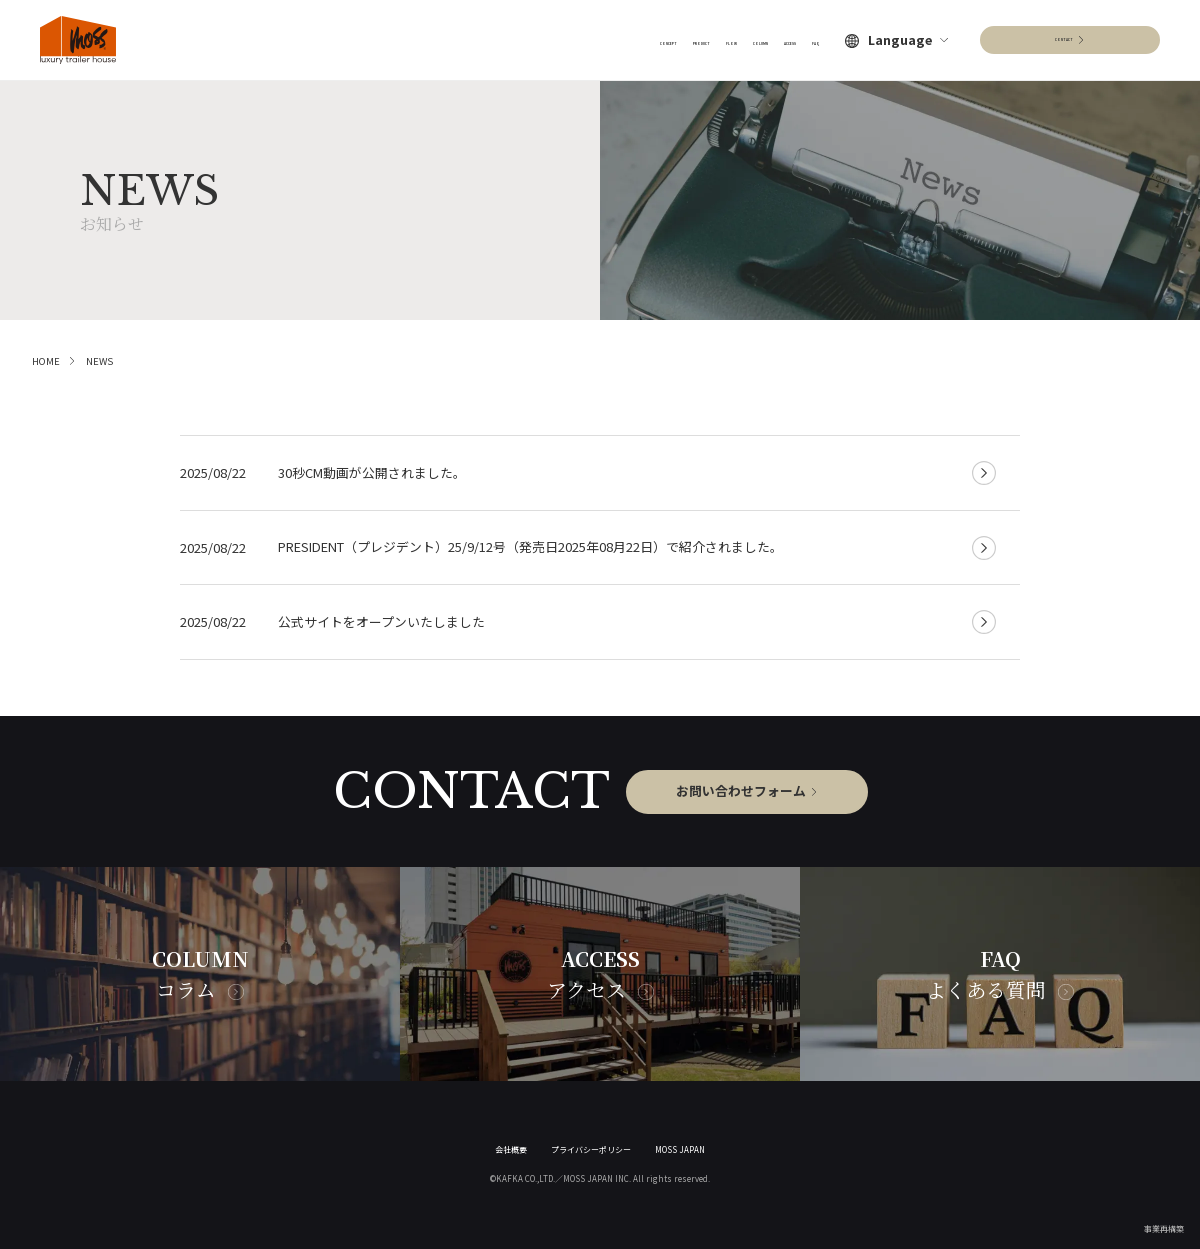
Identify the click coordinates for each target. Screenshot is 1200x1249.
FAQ (807, 39)
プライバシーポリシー (591, 1149)
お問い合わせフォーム (741, 790)
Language (900, 40)
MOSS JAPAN (680, 1149)
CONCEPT (481, 39)
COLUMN (685, 39)
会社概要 (511, 1149)
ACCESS (753, 39)
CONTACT (1064, 39)
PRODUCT (559, 39)
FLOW (625, 39)
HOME (46, 361)
